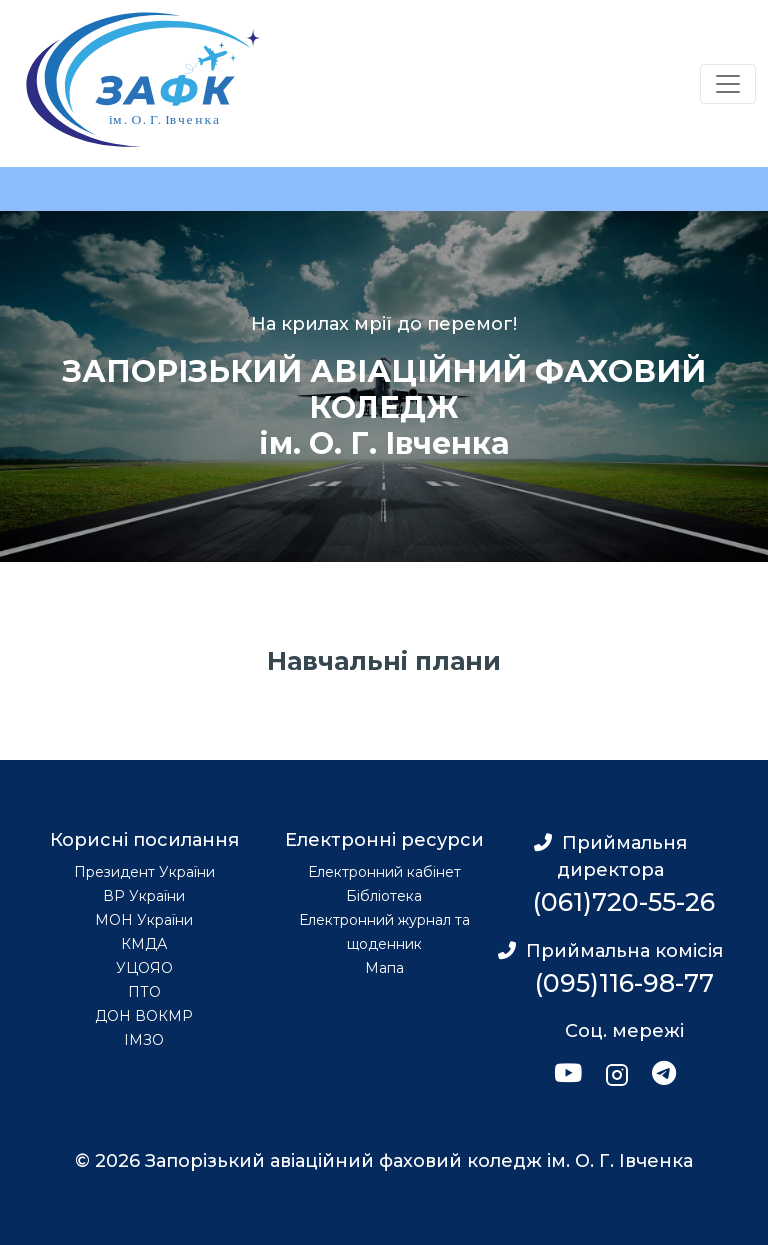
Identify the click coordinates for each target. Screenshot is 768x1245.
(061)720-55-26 (624, 902)
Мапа (384, 968)
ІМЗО (144, 1040)
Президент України (144, 872)
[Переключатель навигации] (728, 84)
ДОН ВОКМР (144, 1016)
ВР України (144, 896)
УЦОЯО (144, 968)
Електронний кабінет (384, 872)
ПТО (144, 992)
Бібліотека (384, 896)
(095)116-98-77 (624, 983)
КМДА (144, 944)
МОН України (144, 920)
